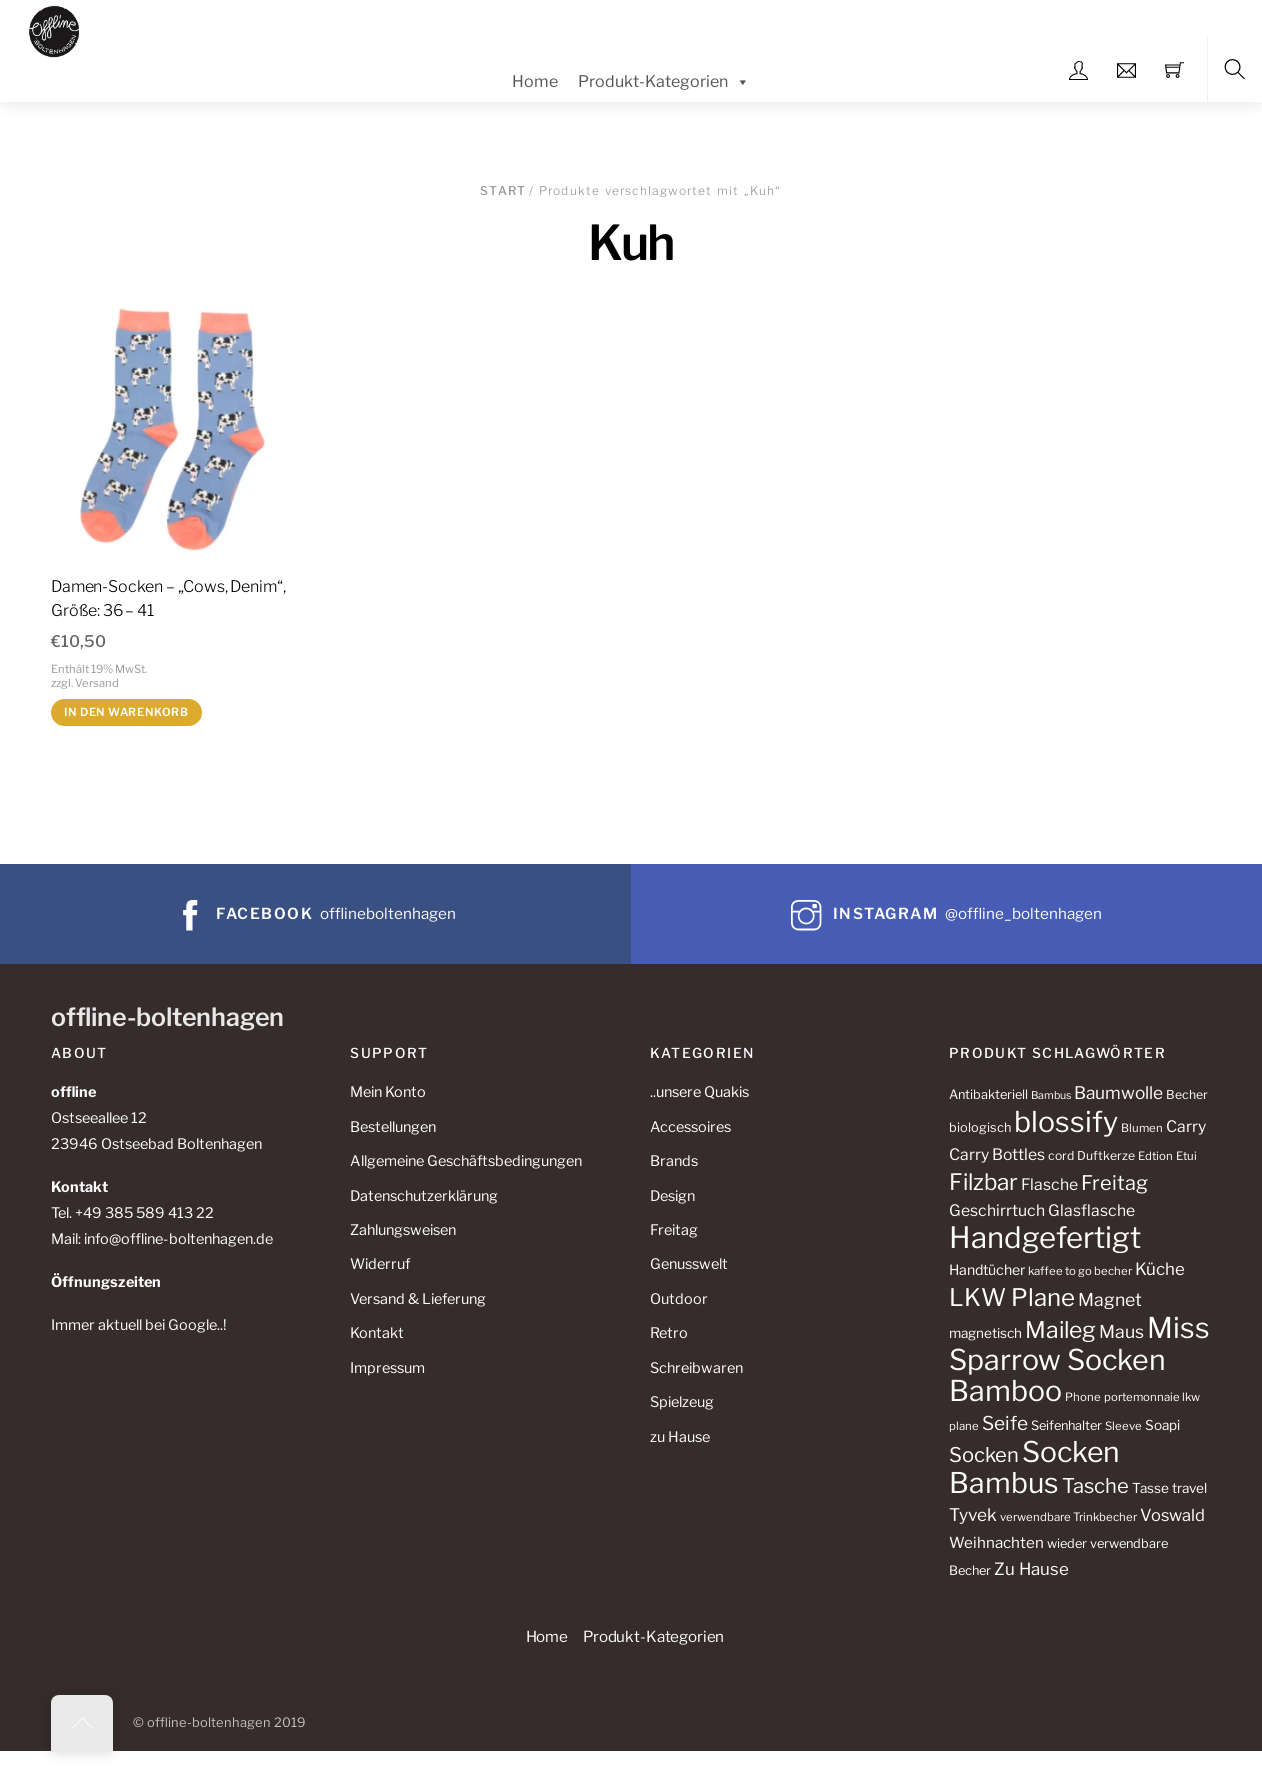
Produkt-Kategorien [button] (653, 1636)
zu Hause (680, 1437)
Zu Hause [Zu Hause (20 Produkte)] (1031, 1569)
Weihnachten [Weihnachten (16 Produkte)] (996, 1542)
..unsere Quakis (699, 1092)
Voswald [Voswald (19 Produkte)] (1172, 1515)
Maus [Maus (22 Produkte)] (1121, 1331)
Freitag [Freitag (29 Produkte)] (1114, 1183)
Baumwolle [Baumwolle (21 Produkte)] (1118, 1092)
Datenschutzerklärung (424, 1196)
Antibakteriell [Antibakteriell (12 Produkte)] (988, 1094)
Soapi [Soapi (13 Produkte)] (1162, 1425)
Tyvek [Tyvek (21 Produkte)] (973, 1514)
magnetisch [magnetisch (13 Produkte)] (985, 1333)
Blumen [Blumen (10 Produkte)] (1142, 1128)
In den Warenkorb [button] (126, 712)
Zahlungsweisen (403, 1230)
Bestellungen (393, 1127)
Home (535, 81)
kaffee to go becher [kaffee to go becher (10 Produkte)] (1080, 1271)
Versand (97, 683)
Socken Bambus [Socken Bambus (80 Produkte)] (1034, 1467)
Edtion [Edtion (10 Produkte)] (1155, 1156)
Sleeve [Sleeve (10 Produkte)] (1123, 1426)
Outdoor (679, 1299)
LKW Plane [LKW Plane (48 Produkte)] (1012, 1297)
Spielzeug (682, 1402)
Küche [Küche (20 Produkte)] (1160, 1269)
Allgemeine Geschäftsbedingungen (466, 1161)
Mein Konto (388, 1092)
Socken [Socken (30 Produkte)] (984, 1454)
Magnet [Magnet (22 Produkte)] (1110, 1299)
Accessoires (690, 1127)
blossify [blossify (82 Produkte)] (1066, 1121)
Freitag (674, 1230)
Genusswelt (689, 1264)
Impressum (387, 1368)
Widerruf (380, 1264)
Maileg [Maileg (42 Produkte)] (1060, 1330)
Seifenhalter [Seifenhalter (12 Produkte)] (1066, 1425)
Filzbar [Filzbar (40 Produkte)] (983, 1182)
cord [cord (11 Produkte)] (1061, 1155)
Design (672, 1196)
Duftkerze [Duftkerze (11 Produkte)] (1106, 1155)
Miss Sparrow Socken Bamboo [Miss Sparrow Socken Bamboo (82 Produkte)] (1079, 1359)
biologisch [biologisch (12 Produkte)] (980, 1127)
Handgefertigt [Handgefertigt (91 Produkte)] (1045, 1237)
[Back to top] (82, 1723)
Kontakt (377, 1333)
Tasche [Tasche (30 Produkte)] (1095, 1485)
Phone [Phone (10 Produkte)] (1083, 1397)
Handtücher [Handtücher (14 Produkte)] (987, 1269)
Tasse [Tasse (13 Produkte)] (1150, 1488)
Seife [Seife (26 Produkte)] (1005, 1423)
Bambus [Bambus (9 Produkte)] (1051, 1095)
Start (503, 190)
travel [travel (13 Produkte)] (1189, 1488)
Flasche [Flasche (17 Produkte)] (1049, 1184)
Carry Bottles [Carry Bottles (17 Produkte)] (997, 1154)
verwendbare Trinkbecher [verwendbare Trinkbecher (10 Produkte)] (1068, 1517)
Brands (674, 1161)
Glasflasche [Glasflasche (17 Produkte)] (1091, 1210)
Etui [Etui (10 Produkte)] (1186, 1156)
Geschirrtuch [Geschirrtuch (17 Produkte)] (997, 1210)
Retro (669, 1333)
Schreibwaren (696, 1368)
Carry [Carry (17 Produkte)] (1186, 1126)
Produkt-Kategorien (664, 82)
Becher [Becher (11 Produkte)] (1187, 1094)
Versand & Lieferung (418, 1299)
